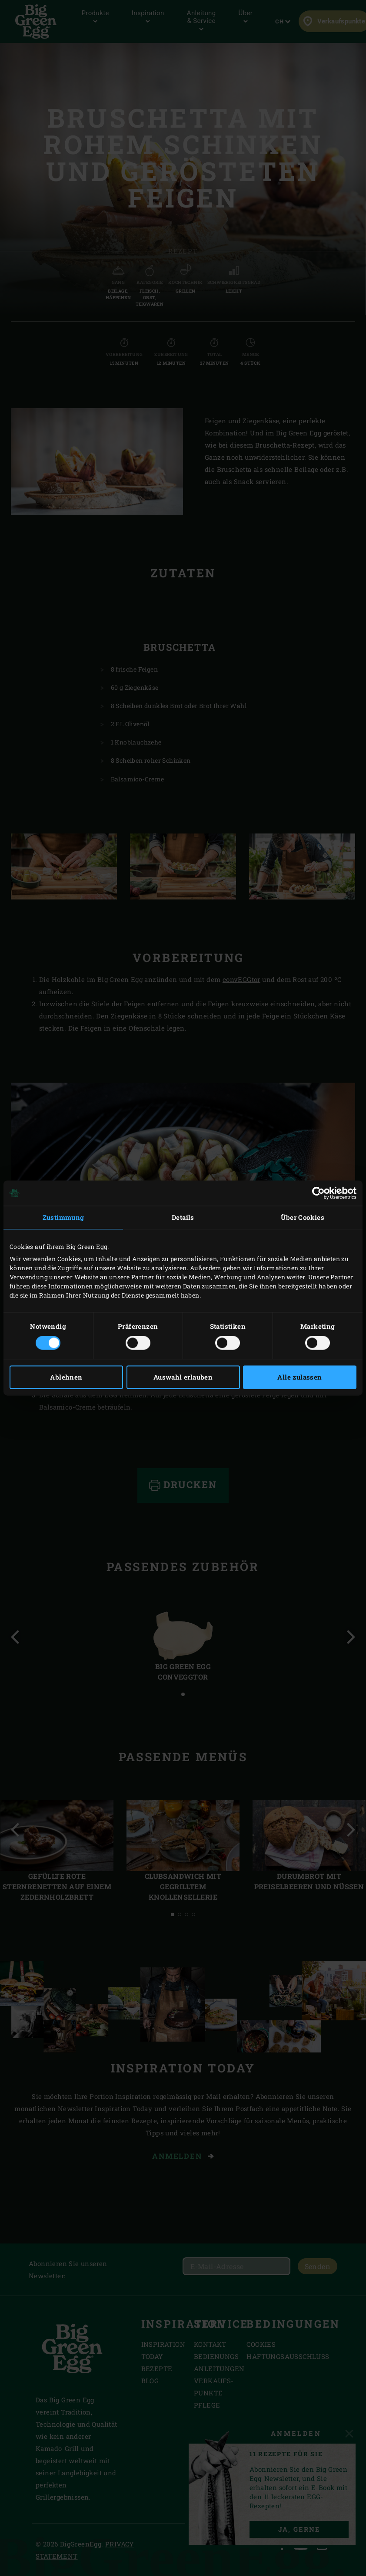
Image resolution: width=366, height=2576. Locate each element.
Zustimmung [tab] (63, 1217)
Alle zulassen (299, 1377)
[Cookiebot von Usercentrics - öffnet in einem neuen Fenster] (318, 1192)
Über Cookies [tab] (302, 1217)
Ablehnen (66, 1377)
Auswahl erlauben (183, 1377)
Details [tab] (183, 1217)
